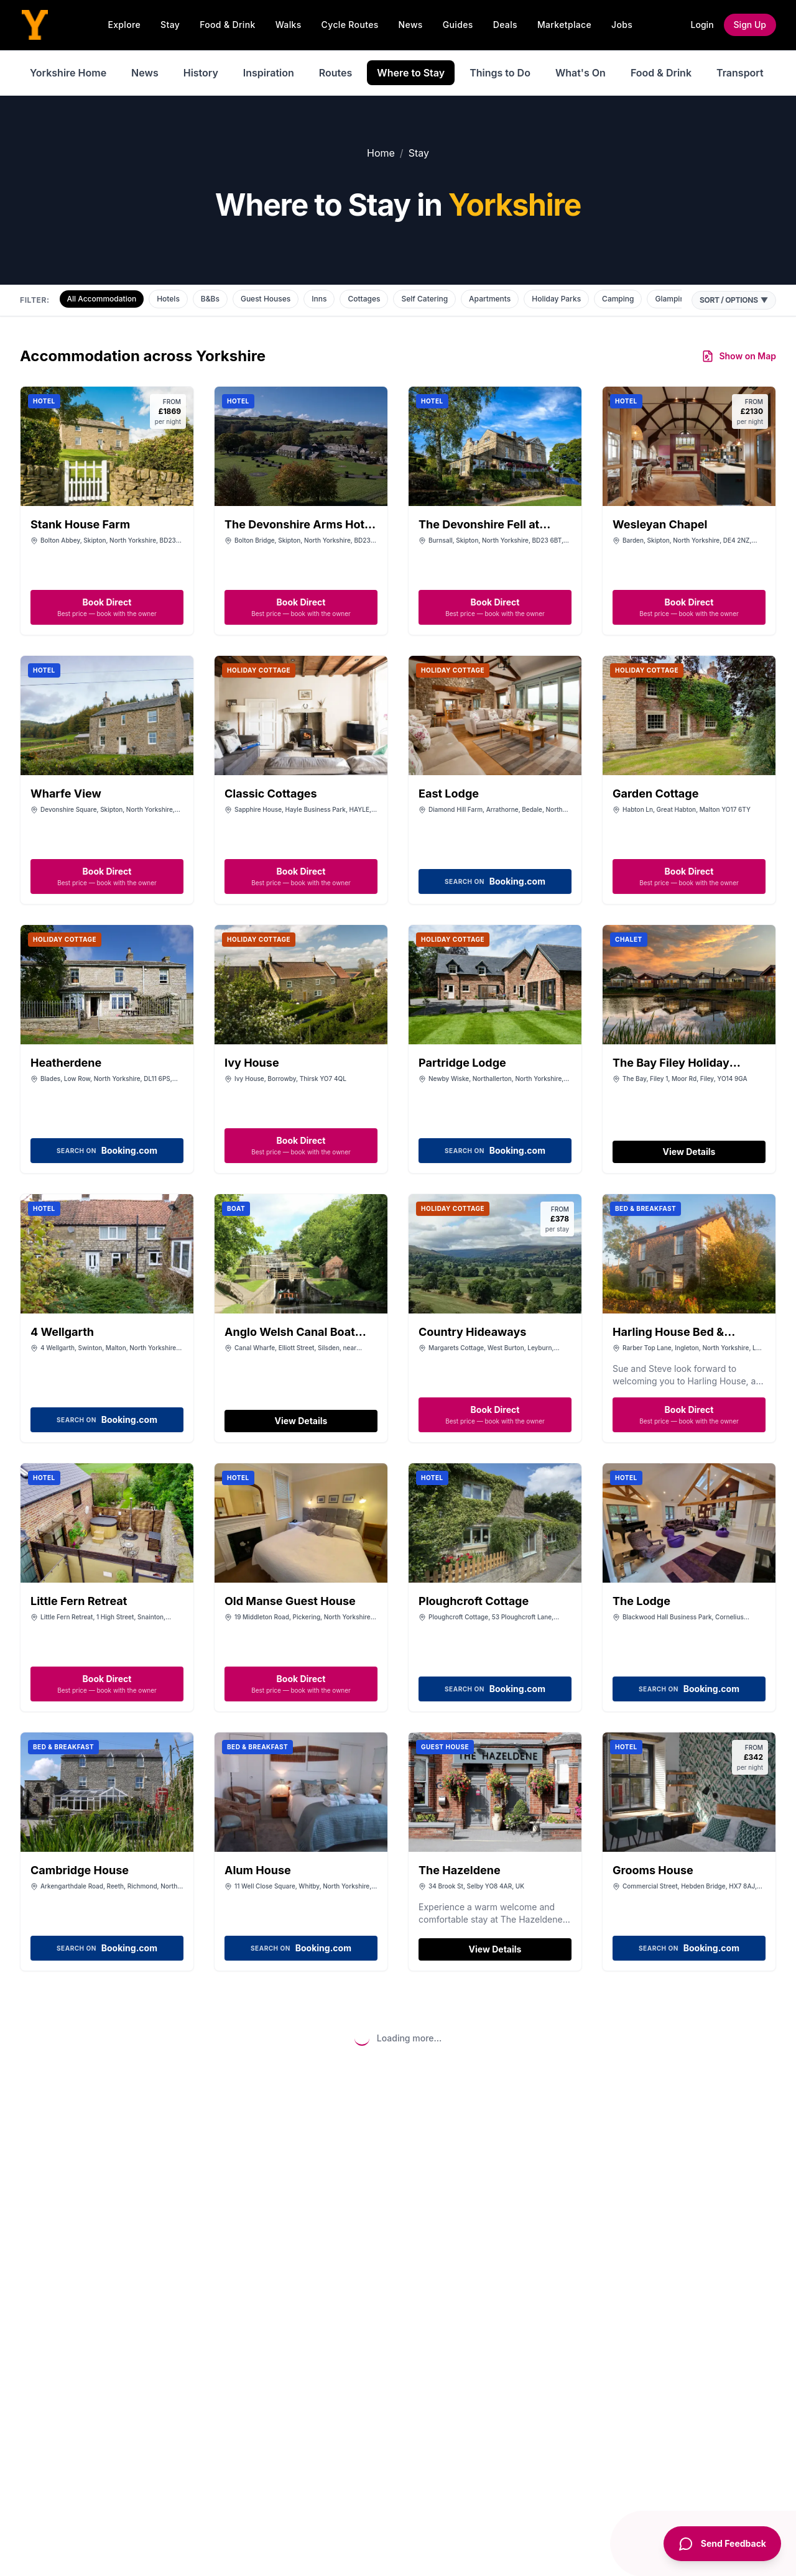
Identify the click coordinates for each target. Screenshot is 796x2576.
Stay (170, 24)
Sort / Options (734, 300)
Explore (124, 24)
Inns (319, 298)
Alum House (257, 1870)
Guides (458, 24)
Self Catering (424, 298)
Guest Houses (265, 298)
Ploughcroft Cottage (474, 1601)
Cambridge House (79, 1870)
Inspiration (268, 73)
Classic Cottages (270, 793)
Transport (740, 73)
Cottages (364, 298)
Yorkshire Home (68, 73)
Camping (618, 298)
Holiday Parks (556, 298)
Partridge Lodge (462, 1062)
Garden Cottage (655, 793)
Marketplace (564, 24)
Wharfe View (65, 793)
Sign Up (750, 24)
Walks (288, 24)
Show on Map (738, 356)
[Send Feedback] (722, 2543)
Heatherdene (65, 1062)
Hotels (168, 298)
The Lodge (641, 1601)
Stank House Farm (80, 524)
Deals (505, 24)
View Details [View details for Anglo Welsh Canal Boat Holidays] (301, 1420)
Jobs (621, 24)
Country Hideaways (472, 1331)
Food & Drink (228, 24)
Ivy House (251, 1062)
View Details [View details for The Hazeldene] (495, 1949)
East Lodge (449, 793)
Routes (336, 73)
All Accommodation (102, 298)
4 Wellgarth (62, 1331)
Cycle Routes (350, 24)
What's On (580, 73)
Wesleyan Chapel (660, 524)
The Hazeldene (460, 1870)
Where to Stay (411, 73)
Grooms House (653, 1870)
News (411, 24)
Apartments (490, 298)
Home (381, 153)
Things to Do (500, 73)
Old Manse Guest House (290, 1601)
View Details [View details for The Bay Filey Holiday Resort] (689, 1151)
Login (702, 24)
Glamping (672, 298)
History (200, 73)
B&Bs (210, 298)
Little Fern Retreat (78, 1601)
